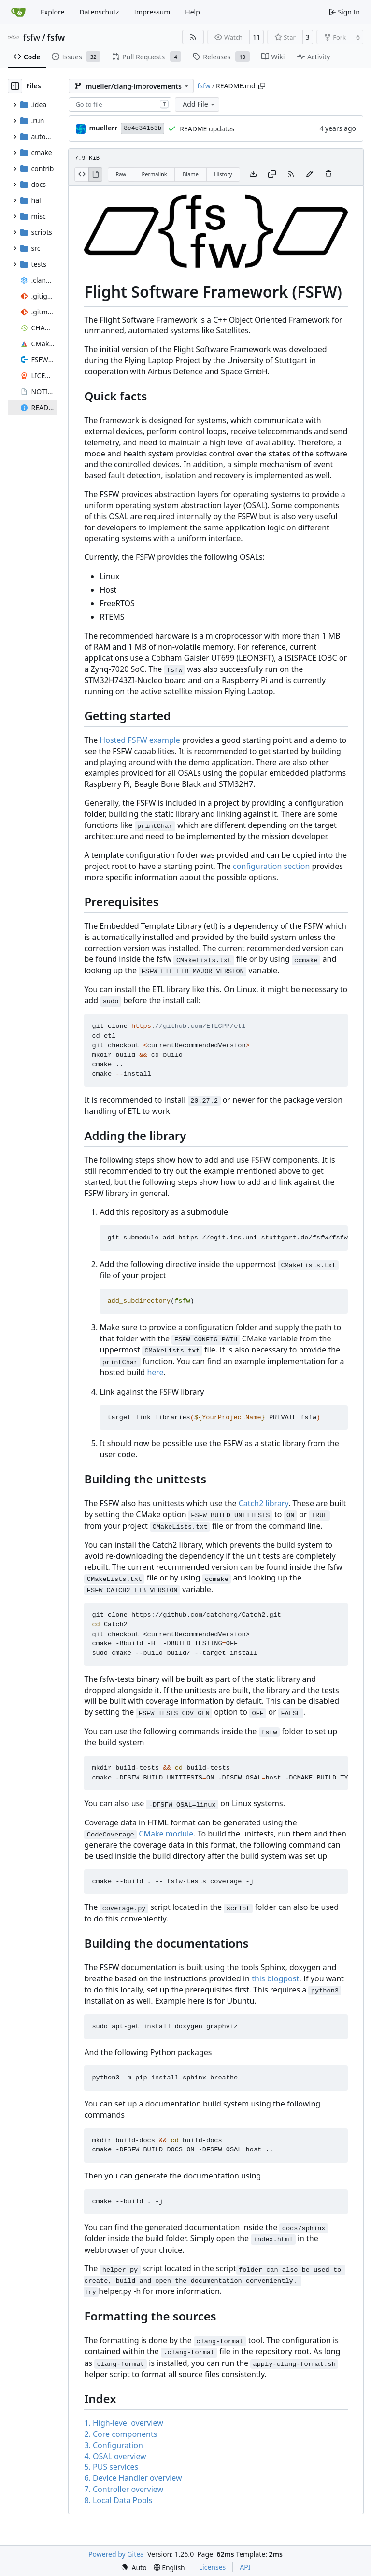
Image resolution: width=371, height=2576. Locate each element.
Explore (52, 11)
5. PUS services (111, 2467)
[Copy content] (272, 174)
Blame (191, 174)
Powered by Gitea (116, 2554)
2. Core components (120, 2434)
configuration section (271, 866)
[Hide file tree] (15, 86)
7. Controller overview (123, 2489)
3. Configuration (113, 2445)
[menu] (134, 2567)
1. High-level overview (123, 2423)
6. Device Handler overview (133, 2478)
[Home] (18, 12)
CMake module (166, 1833)
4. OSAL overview (115, 2456)
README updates (207, 128)
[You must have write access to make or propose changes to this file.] (328, 174)
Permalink (154, 174)
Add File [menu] (199, 104)
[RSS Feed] (193, 37)
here (155, 1372)
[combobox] (120, 104)
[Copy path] (261, 86)
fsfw (31, 37)
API (245, 2567)
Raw (120, 174)
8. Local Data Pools (118, 2500)
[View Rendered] (95, 174)
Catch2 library (263, 1503)
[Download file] (253, 174)
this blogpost (275, 1978)
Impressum (152, 11)
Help (192, 11)
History (223, 174)
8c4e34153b (142, 128)
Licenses (212, 2567)
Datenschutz (99, 11)
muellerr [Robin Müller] (103, 127)
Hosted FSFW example (140, 740)
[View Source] (81, 174)
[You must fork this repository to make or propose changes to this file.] (309, 174)
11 (256, 37)
